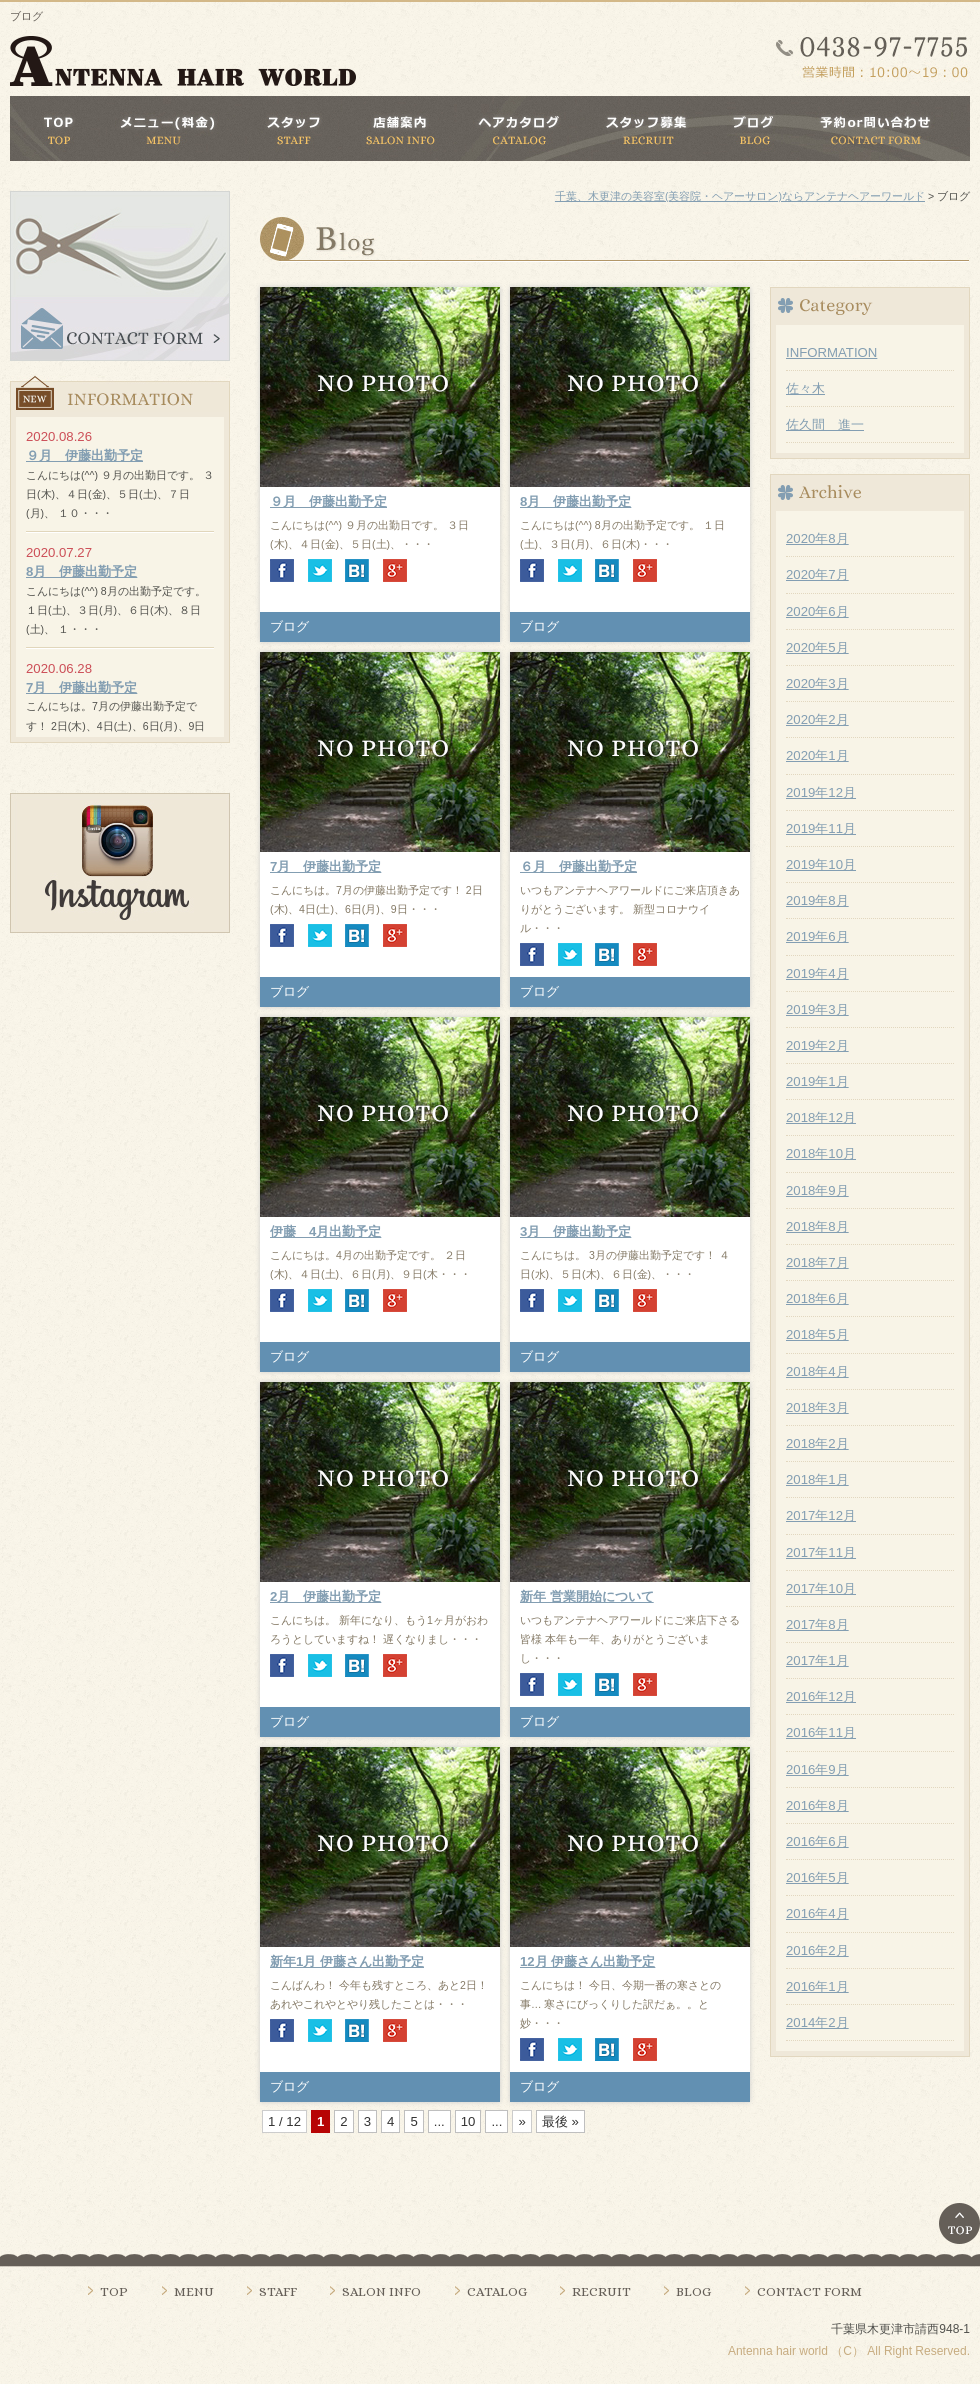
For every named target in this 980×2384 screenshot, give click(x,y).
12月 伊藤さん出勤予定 (587, 1961)
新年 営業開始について (587, 1596)
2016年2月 (817, 1950)
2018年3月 (817, 1407)
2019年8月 (817, 900)
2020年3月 (817, 683)
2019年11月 (821, 828)
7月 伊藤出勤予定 (325, 866)
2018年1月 (817, 1479)
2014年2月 (817, 2022)
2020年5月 (817, 647)
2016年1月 (817, 1986)
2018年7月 (817, 1262)
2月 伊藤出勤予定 (325, 1596)
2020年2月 (817, 719)
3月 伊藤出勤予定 (575, 1231)
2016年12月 (821, 1696)
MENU (194, 2291)
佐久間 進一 (825, 424)
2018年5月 (817, 1334)
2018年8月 (817, 1226)
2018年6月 (817, 1298)
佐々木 (805, 388)
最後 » (560, 2121)
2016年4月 (817, 1913)
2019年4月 (817, 973)
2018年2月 (817, 1443)
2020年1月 (817, 755)
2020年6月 (817, 611)
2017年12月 (821, 1515)
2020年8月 (817, 538)
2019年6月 (817, 936)
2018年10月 (821, 1153)
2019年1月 (817, 1081)
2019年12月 (821, 792)
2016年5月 (817, 1877)
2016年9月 (817, 1769)
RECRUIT (601, 2291)
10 (468, 2121)
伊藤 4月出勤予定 (325, 1231)
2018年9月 (817, 1190)
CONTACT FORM (809, 2291)
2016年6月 (817, 1841)
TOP (114, 2291)
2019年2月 (817, 1045)
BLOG (693, 2291)
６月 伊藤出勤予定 (578, 866)
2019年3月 (817, 1009)
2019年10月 (821, 864)
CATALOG (497, 2291)
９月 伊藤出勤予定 (328, 501)
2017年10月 (821, 1588)
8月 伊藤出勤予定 (575, 501)
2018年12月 (821, 1117)
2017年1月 (817, 1660)
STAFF (278, 2291)
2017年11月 (821, 1552)
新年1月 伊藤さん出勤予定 (347, 1961)
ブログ (289, 626)
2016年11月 (821, 1732)
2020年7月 (817, 574)
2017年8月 (817, 1624)
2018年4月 (817, 1371)
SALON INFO (381, 2291)
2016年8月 (817, 1805)
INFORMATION (831, 352)
